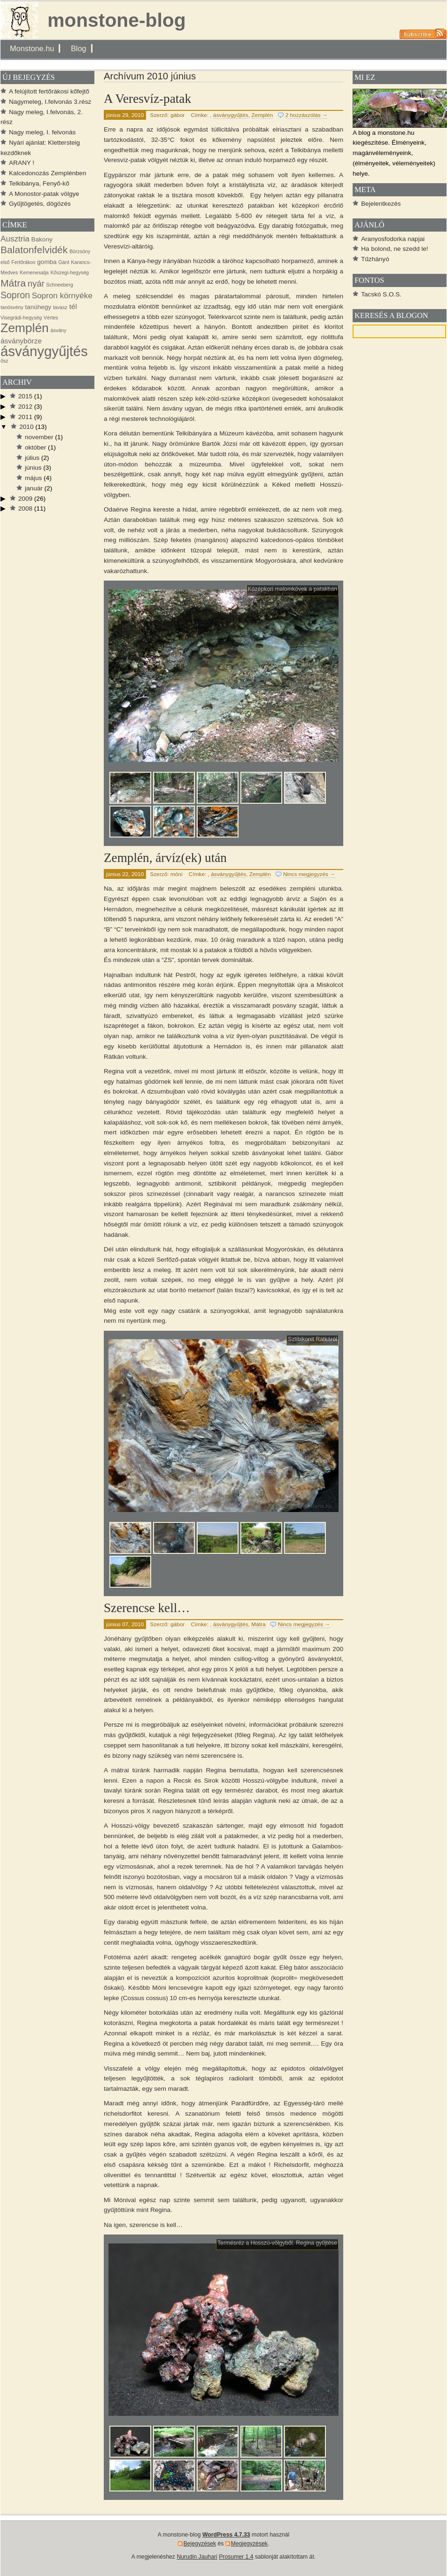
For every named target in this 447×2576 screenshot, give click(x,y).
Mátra (258, 1624)
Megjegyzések (249, 2543)
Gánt (63, 262)
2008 (25, 508)
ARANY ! (21, 162)
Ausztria (15, 238)
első (5, 262)
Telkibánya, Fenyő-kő (39, 183)
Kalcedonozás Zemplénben (47, 173)
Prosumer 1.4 (236, 2556)
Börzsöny (79, 251)
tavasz (60, 307)
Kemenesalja (34, 272)
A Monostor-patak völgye (44, 193)
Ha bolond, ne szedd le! (394, 248)
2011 (25, 416)
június (33, 467)
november (39, 437)
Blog (78, 48)
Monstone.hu (32, 48)
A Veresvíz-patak (147, 99)
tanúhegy (38, 306)
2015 (25, 396)
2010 (26, 426)
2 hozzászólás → (306, 115)
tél (73, 306)
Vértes (51, 317)
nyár (36, 283)
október (35, 447)
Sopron (15, 295)
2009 (25, 498)
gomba (46, 261)
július (32, 457)
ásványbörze (21, 341)
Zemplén (262, 115)
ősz (4, 361)
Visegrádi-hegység (21, 317)
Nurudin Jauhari (197, 2556)
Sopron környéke (62, 295)
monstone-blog (116, 20)
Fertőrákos (23, 262)
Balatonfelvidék (34, 249)
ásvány (59, 330)
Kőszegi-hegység (69, 272)
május (33, 477)
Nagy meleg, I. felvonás (42, 132)
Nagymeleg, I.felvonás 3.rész (50, 101)
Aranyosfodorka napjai (392, 238)
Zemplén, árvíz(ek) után (165, 858)
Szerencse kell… (147, 1608)
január (34, 488)
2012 (25, 406)
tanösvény (11, 307)
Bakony (42, 239)
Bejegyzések (200, 2543)
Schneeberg (59, 284)
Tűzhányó (375, 259)
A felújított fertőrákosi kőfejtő (49, 91)
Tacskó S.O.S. (381, 294)
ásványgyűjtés (230, 115)
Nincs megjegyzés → (309, 874)
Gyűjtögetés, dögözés (40, 203)
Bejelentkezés (381, 203)
